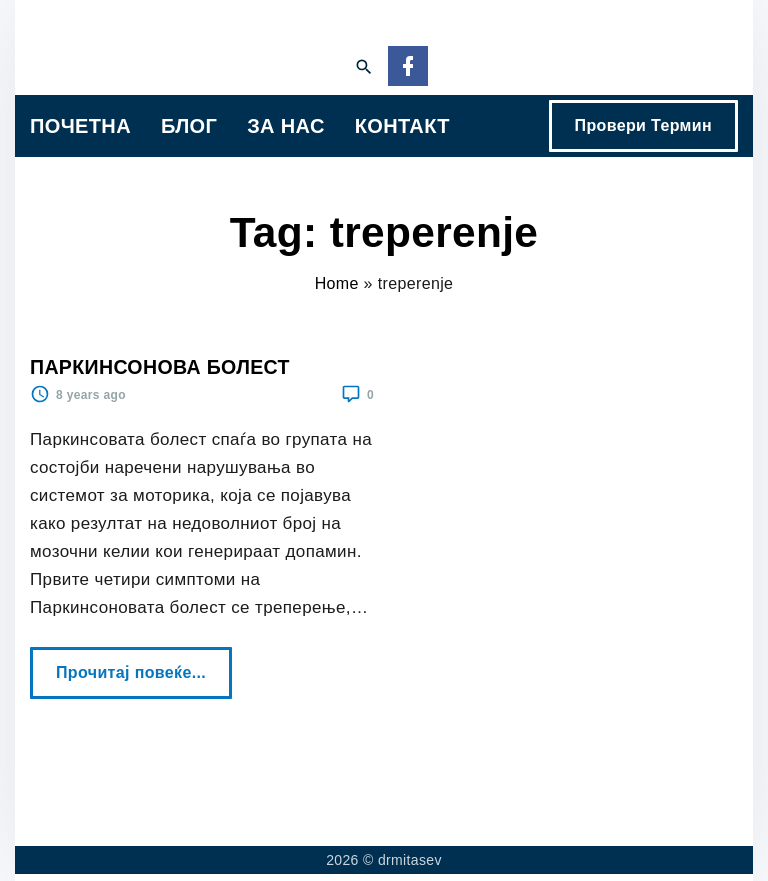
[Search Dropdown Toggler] (363, 68)
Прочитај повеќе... (137, 664)
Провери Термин (643, 125)
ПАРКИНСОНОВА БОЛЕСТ (160, 367)
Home (337, 283)
